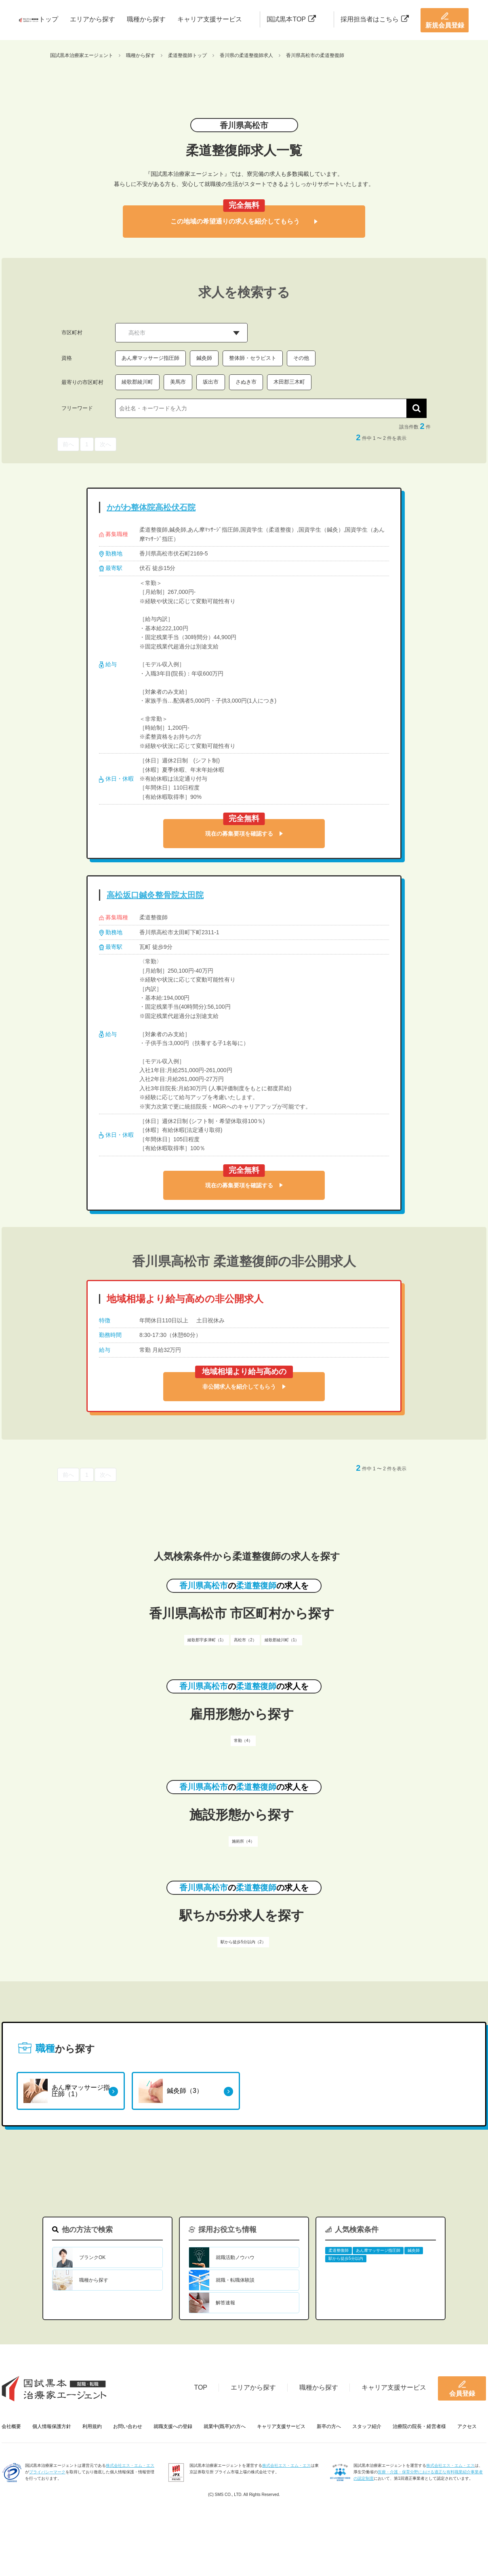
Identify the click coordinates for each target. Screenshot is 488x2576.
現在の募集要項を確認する (244, 833)
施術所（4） (243, 1841)
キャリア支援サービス (209, 19)
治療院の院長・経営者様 (419, 2426)
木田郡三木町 (289, 382)
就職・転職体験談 (235, 2280)
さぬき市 (246, 382)
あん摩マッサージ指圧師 (150, 358)
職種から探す (146, 19)
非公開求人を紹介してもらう (244, 1386)
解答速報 (225, 2303)
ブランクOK (92, 2257)
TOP (200, 2387)
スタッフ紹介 (366, 2426)
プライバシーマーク (47, 2472)
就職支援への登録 (173, 2426)
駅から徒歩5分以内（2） (243, 1942)
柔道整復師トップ (187, 55)
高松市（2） (245, 1640)
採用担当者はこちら (375, 19)
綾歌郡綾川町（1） (282, 1640)
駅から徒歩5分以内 (345, 2258)
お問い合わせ (127, 2426)
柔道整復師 (338, 2250)
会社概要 (11, 2426)
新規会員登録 (444, 20)
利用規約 (92, 2426)
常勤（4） (243, 1740)
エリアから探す (92, 19)
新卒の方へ (329, 2426)
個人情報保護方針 (51, 2426)
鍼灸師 (204, 358)
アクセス (467, 2426)
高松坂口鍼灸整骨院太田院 (155, 895)
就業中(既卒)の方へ (225, 2426)
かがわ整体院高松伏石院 (151, 507)
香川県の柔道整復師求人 (246, 55)
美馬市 (178, 382)
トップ (48, 19)
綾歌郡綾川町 (137, 382)
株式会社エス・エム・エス (130, 2465)
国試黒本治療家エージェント (81, 55)
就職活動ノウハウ (235, 2257)
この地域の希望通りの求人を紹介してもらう (244, 221)
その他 (301, 358)
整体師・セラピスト (252, 358)
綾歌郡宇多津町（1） (206, 1640)
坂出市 (211, 382)
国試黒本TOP (291, 19)
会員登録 (462, 2388)
